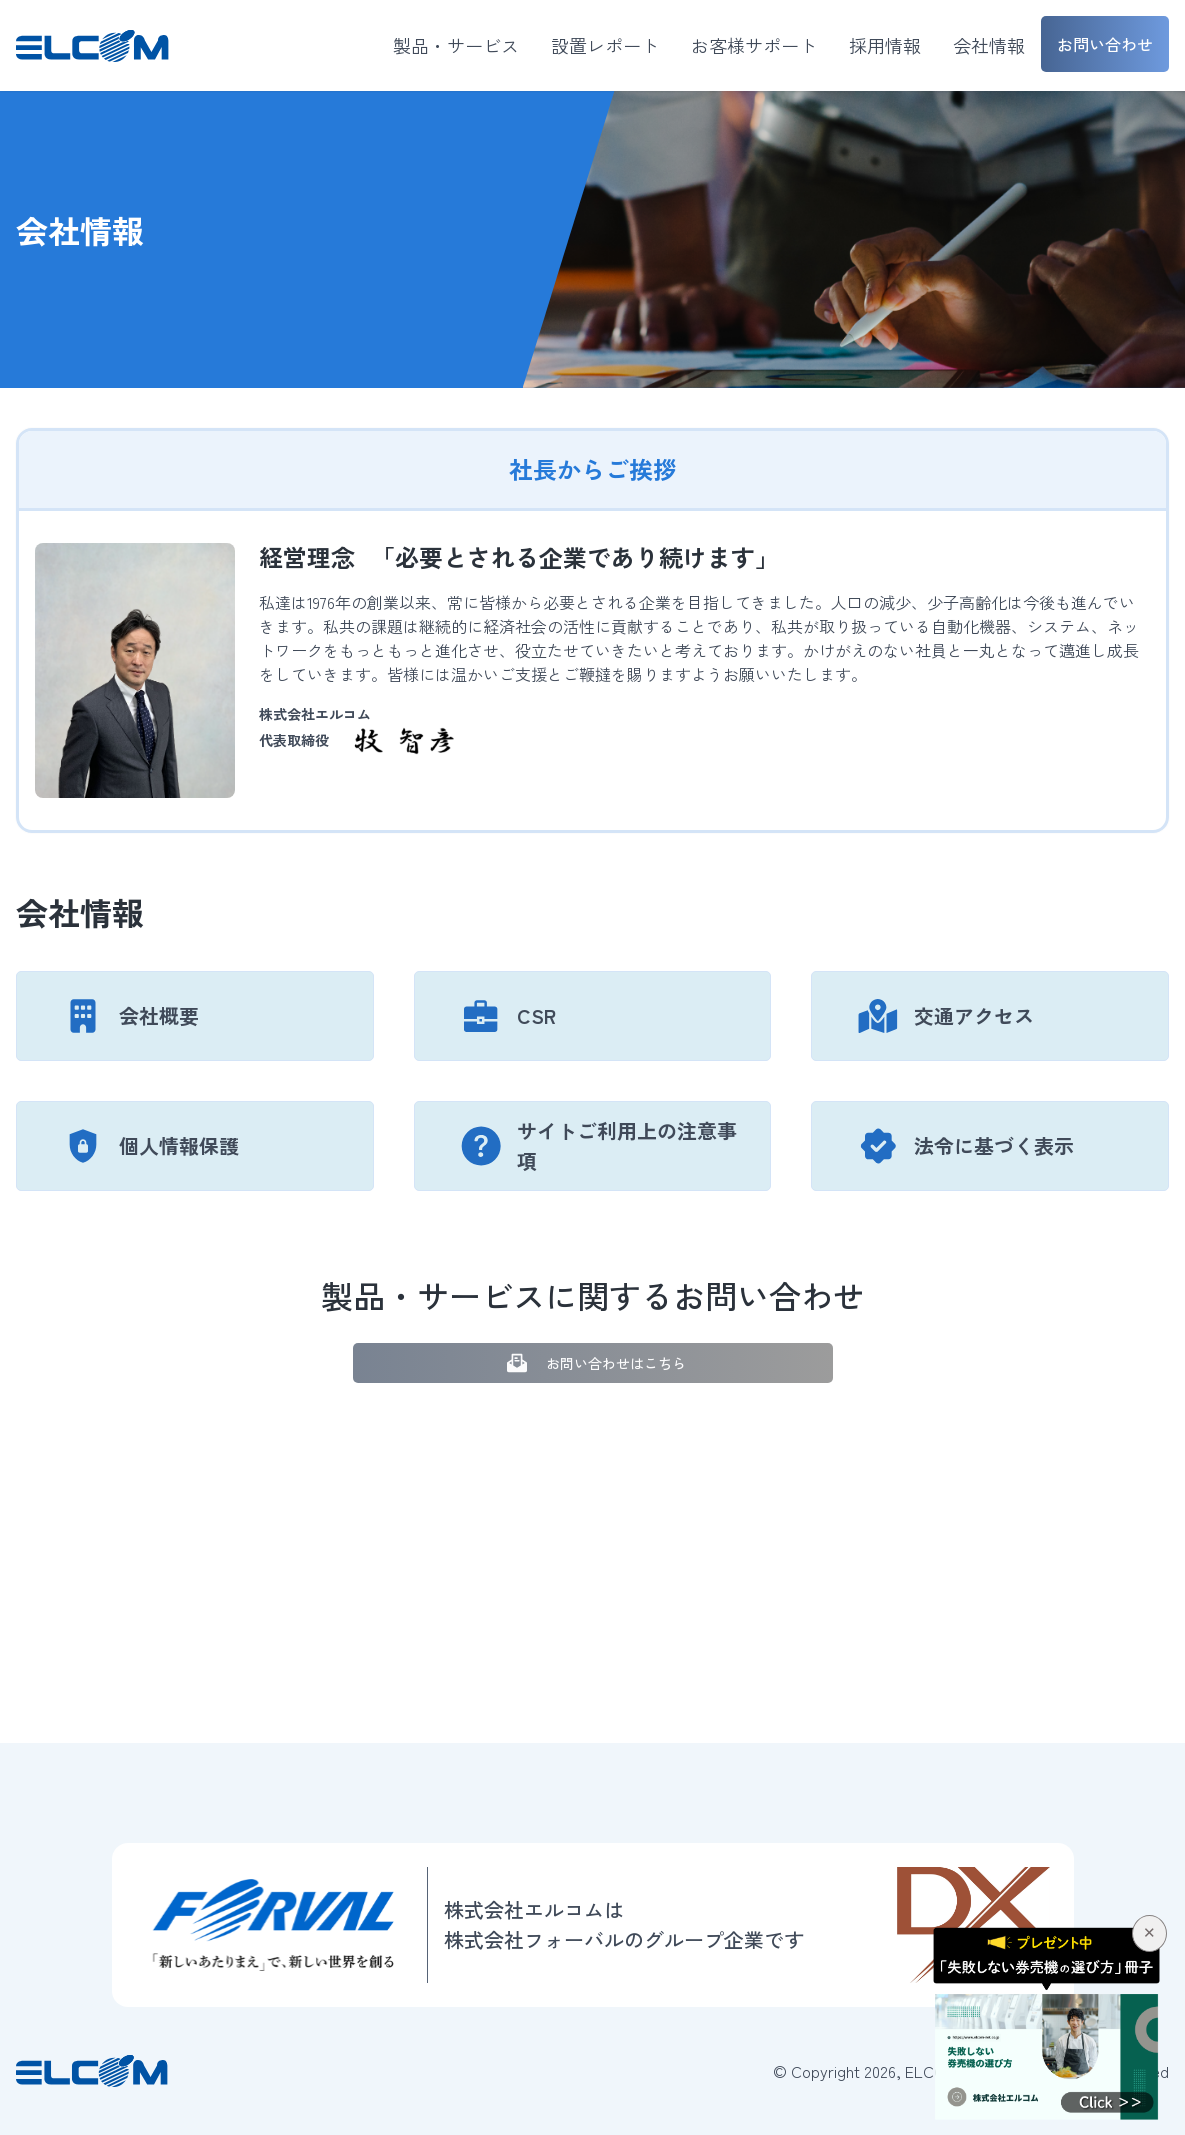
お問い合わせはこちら (592, 1363)
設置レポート (605, 45)
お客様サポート (754, 45)
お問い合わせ (1105, 44)
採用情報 (885, 45)
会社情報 (989, 45)
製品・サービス (456, 45)
